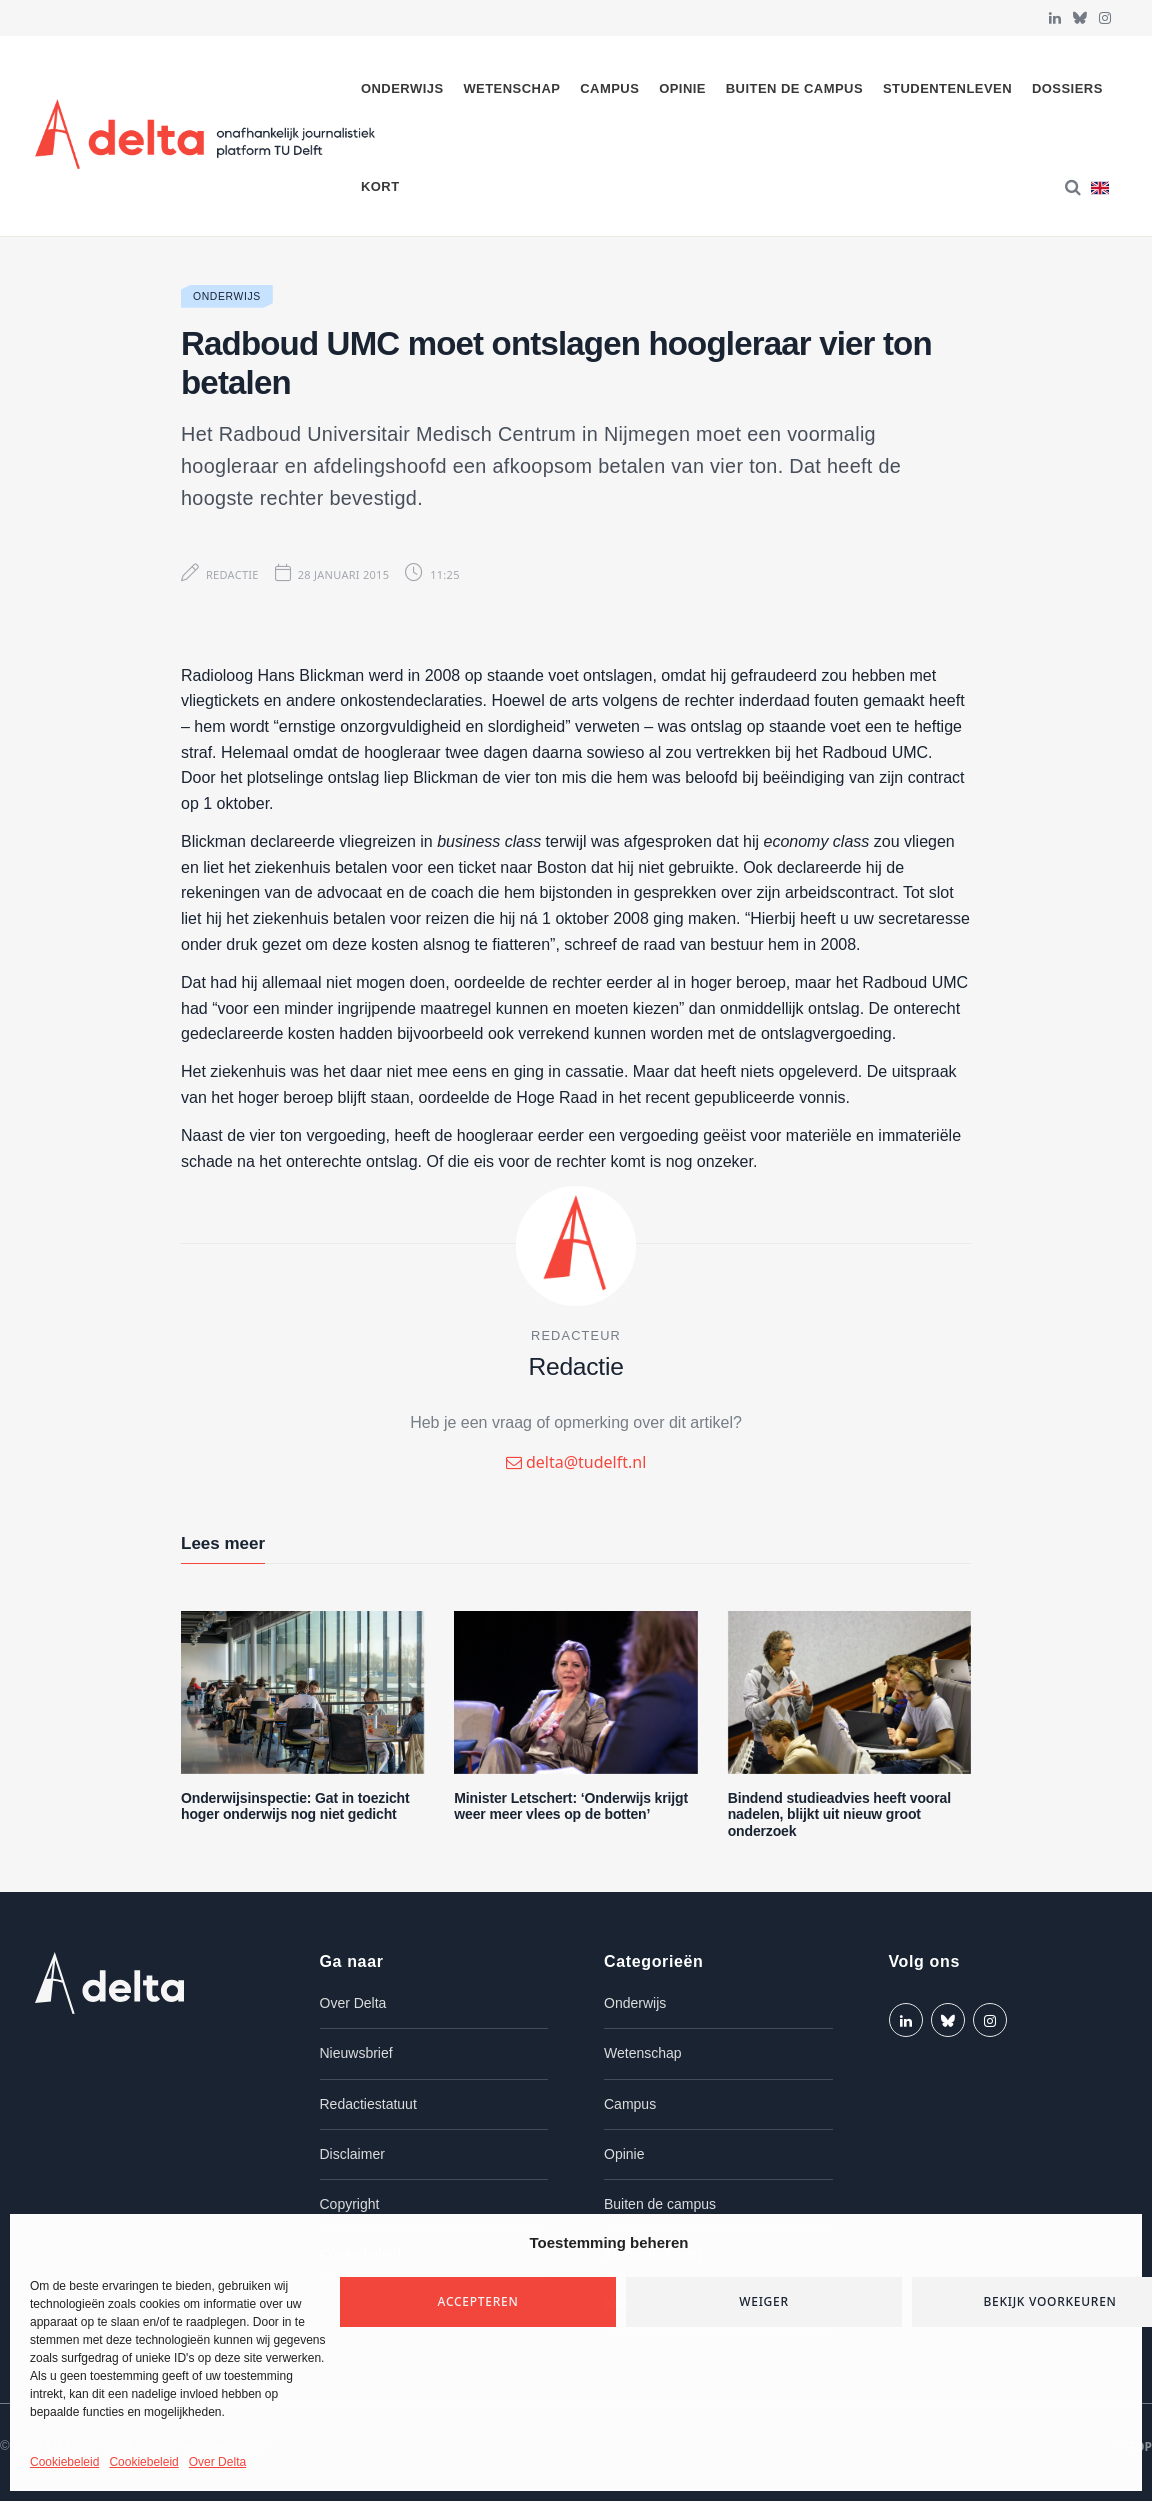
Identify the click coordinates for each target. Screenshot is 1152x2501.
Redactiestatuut (368, 2104)
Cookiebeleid (64, 2462)
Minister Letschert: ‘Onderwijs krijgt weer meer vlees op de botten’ (571, 1806)
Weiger (764, 2301)
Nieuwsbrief (356, 2053)
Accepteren (478, 2301)
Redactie (232, 574)
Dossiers (1067, 88)
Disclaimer (352, 2154)
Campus (609, 88)
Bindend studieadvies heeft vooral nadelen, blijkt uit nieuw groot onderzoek (839, 1815)
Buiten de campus (794, 88)
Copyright (350, 2204)
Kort (380, 186)
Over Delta (217, 2462)
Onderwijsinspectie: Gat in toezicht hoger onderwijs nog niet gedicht (295, 1806)
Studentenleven (947, 88)
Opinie (682, 88)
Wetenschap (511, 88)
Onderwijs (402, 88)
